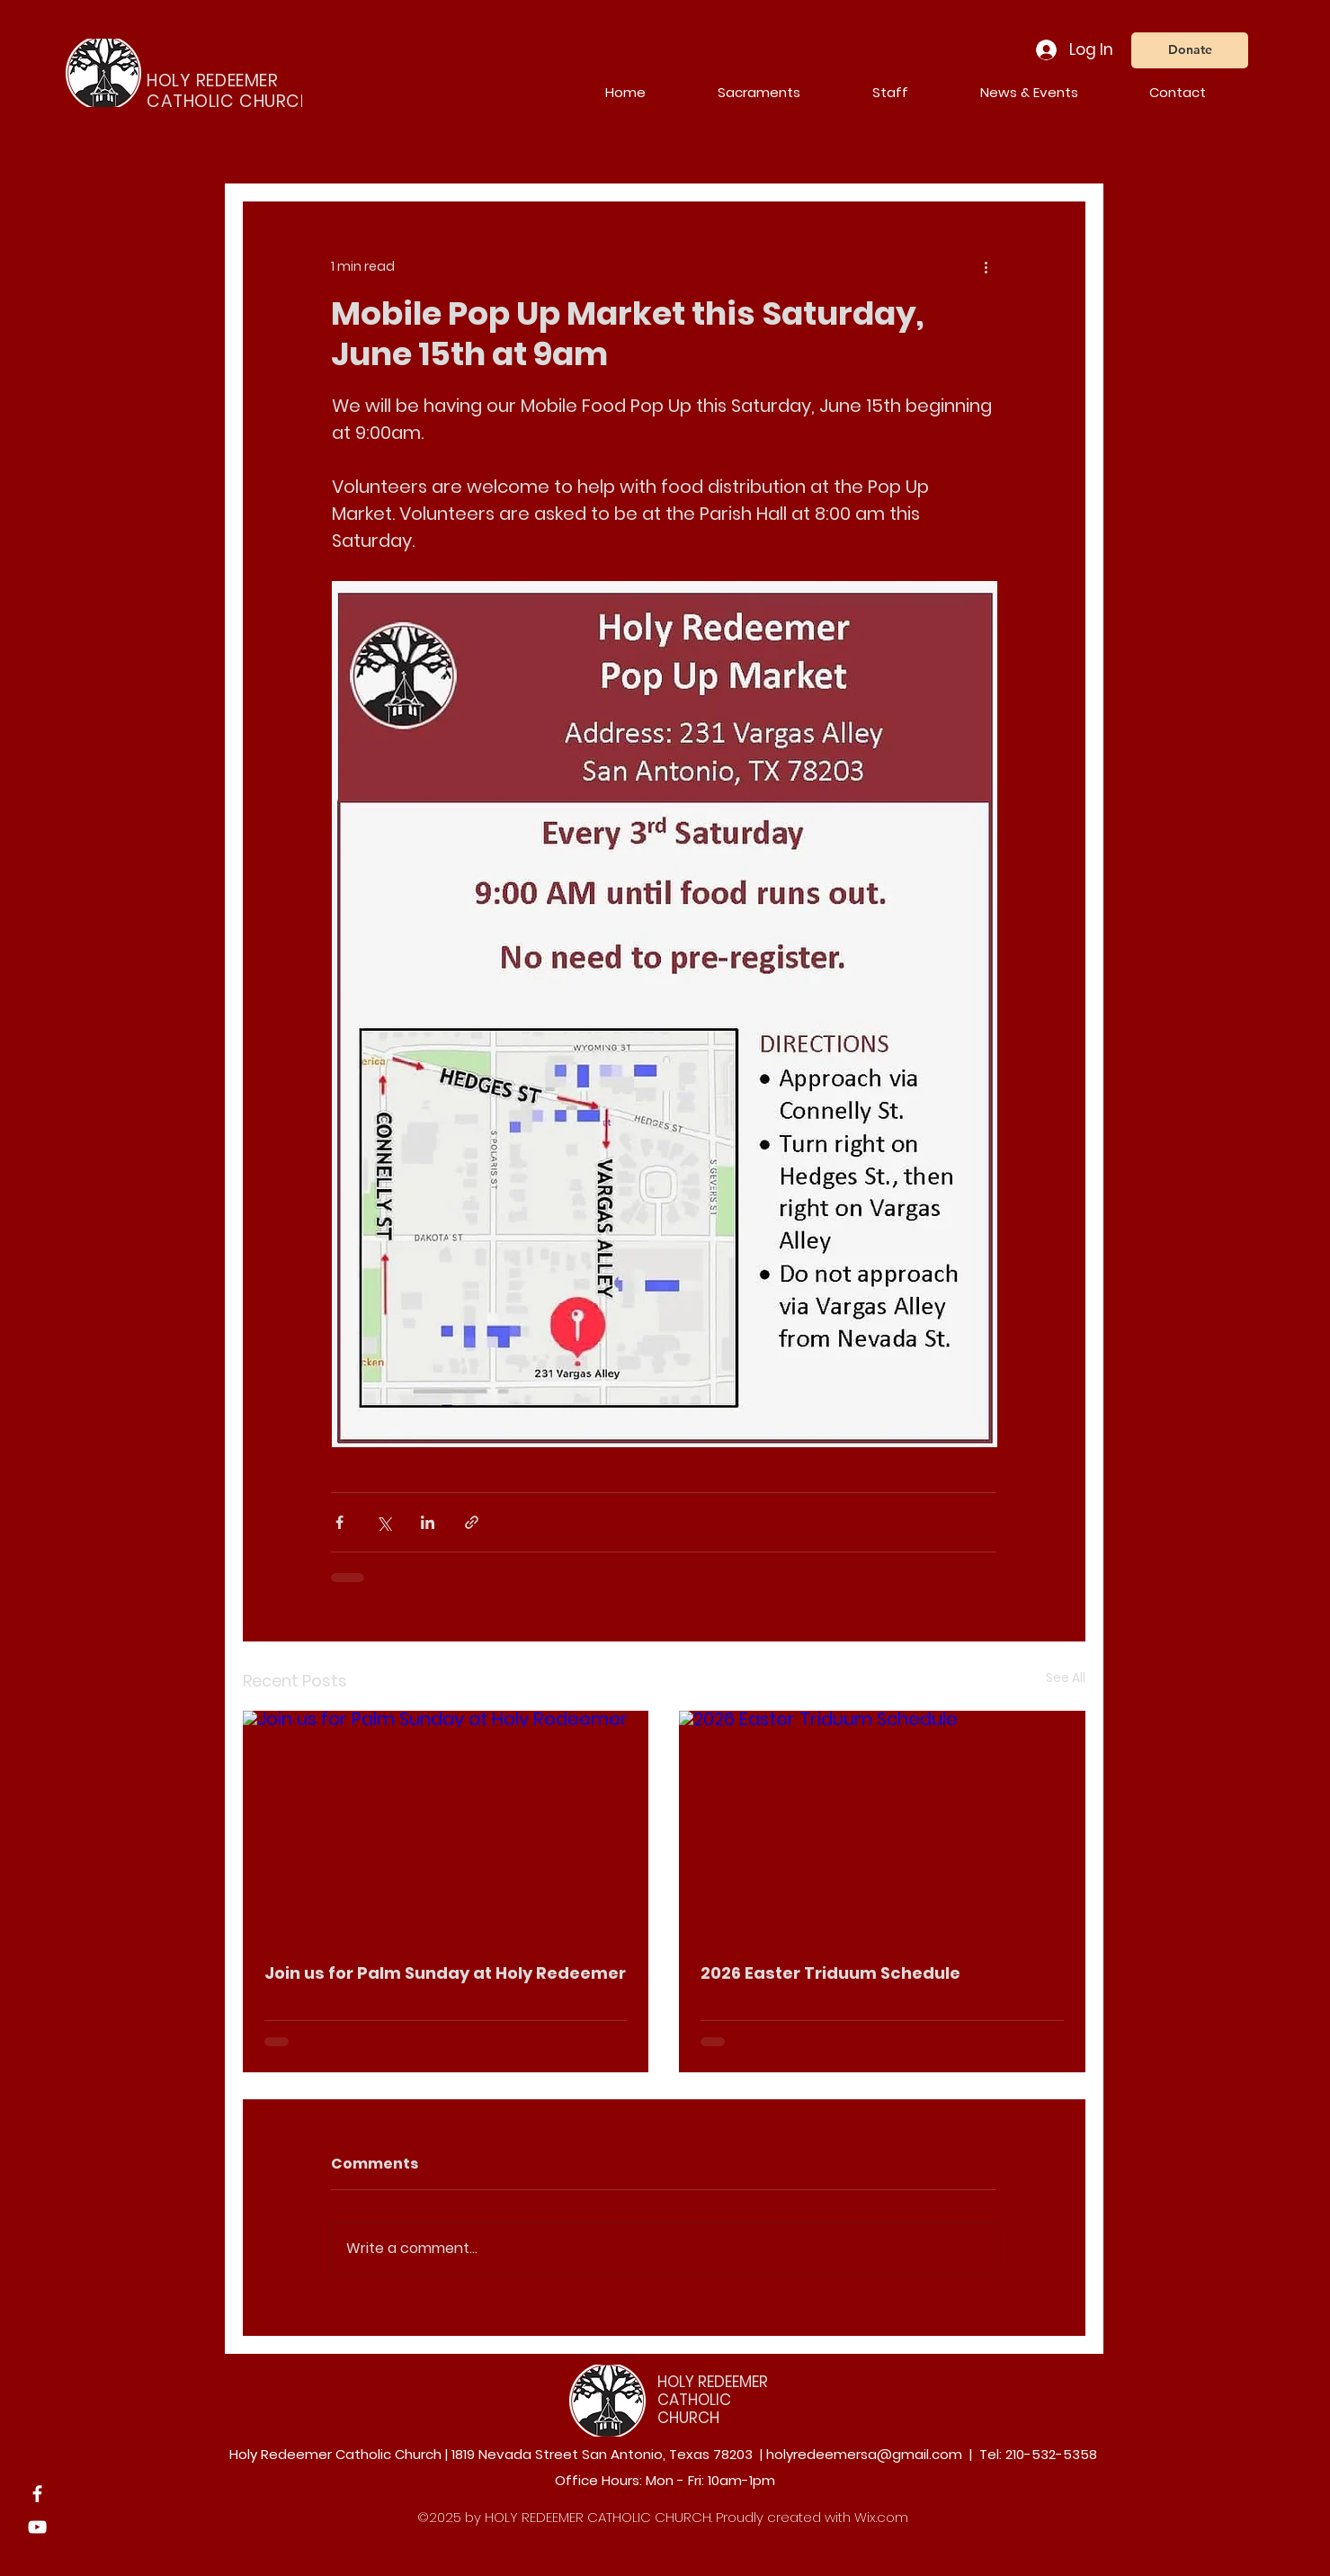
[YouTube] (37, 2527)
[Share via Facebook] (339, 1522)
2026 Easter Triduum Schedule (830, 1973)
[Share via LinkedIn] (427, 1522)
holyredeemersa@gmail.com (864, 2454)
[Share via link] (471, 1522)
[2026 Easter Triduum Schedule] (882, 1825)
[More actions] (985, 266)
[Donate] (1189, 50)
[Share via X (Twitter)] (383, 1522)
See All (1065, 1677)
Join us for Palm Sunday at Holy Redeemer (445, 1973)
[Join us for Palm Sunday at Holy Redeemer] (446, 1825)
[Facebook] (37, 2493)
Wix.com (881, 2517)
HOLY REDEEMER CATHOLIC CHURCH (712, 2400)
